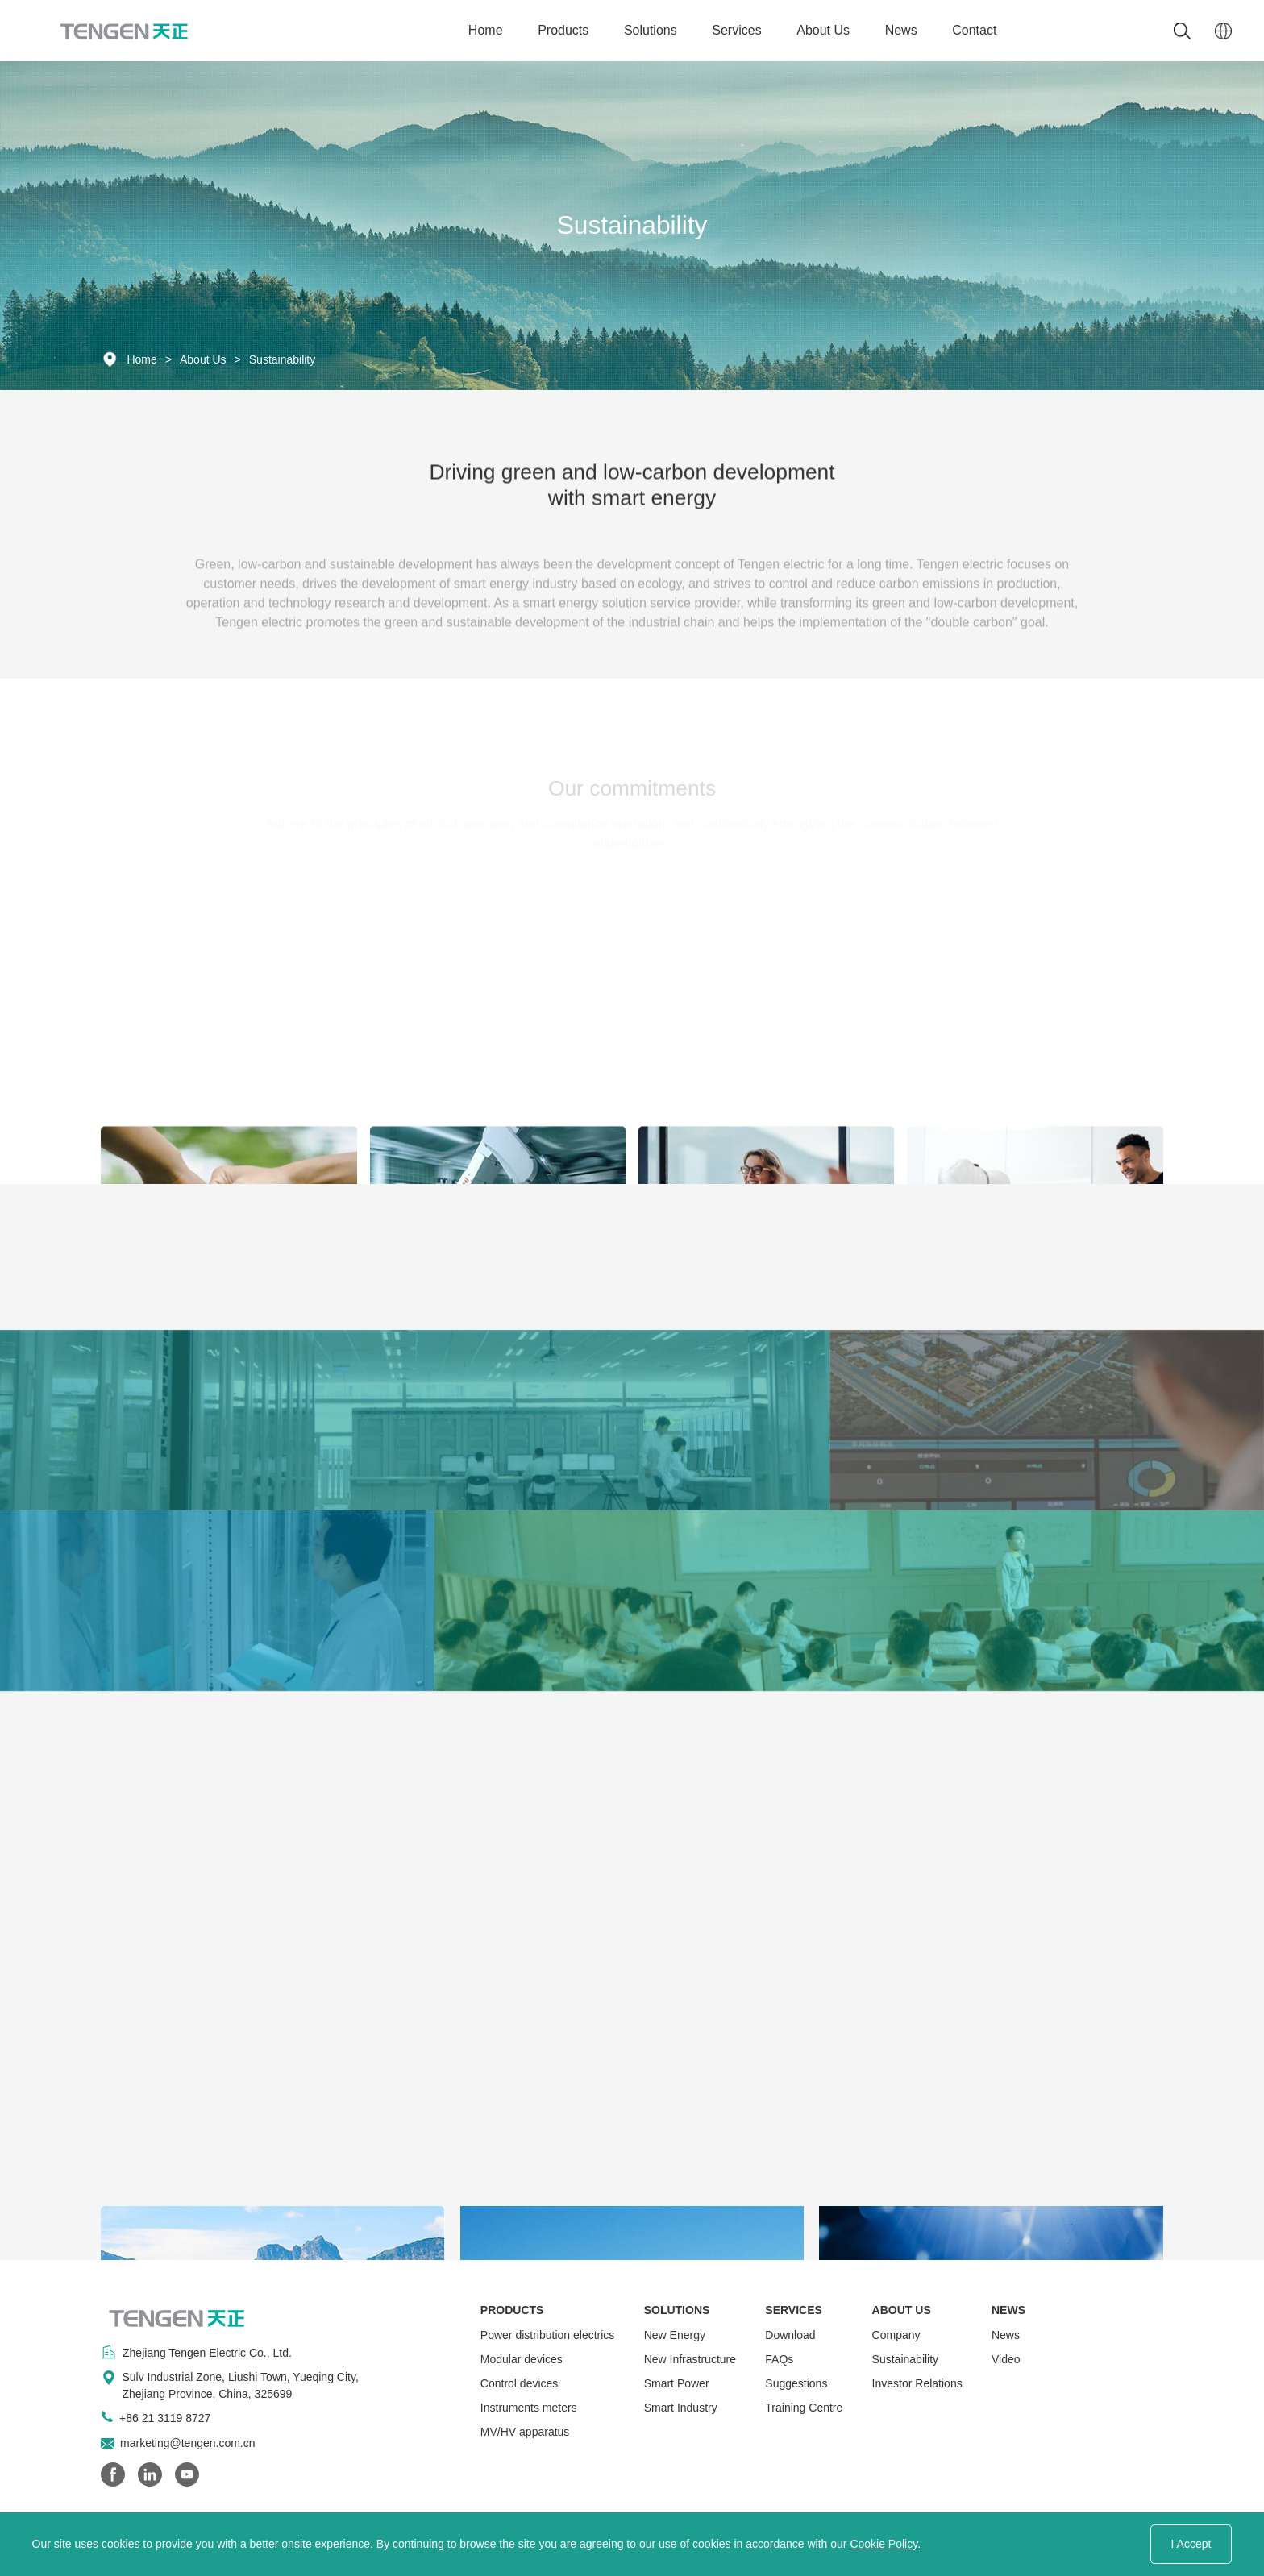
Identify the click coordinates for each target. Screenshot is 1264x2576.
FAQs (779, 2359)
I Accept (1191, 2543)
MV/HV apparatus (525, 2431)
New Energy (674, 2335)
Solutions (650, 30)
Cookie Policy (883, 2543)
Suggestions (796, 2383)
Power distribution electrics (547, 2335)
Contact (974, 30)
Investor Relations (917, 2383)
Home (485, 30)
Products (563, 30)
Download (790, 2335)
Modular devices (521, 2359)
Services (736, 30)
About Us (823, 30)
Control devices (519, 2383)
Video (1006, 2359)
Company (896, 2335)
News (901, 30)
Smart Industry (680, 2407)
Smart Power (676, 2383)
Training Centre (803, 2407)
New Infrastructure (690, 2359)
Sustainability (282, 359)
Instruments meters (528, 2407)
